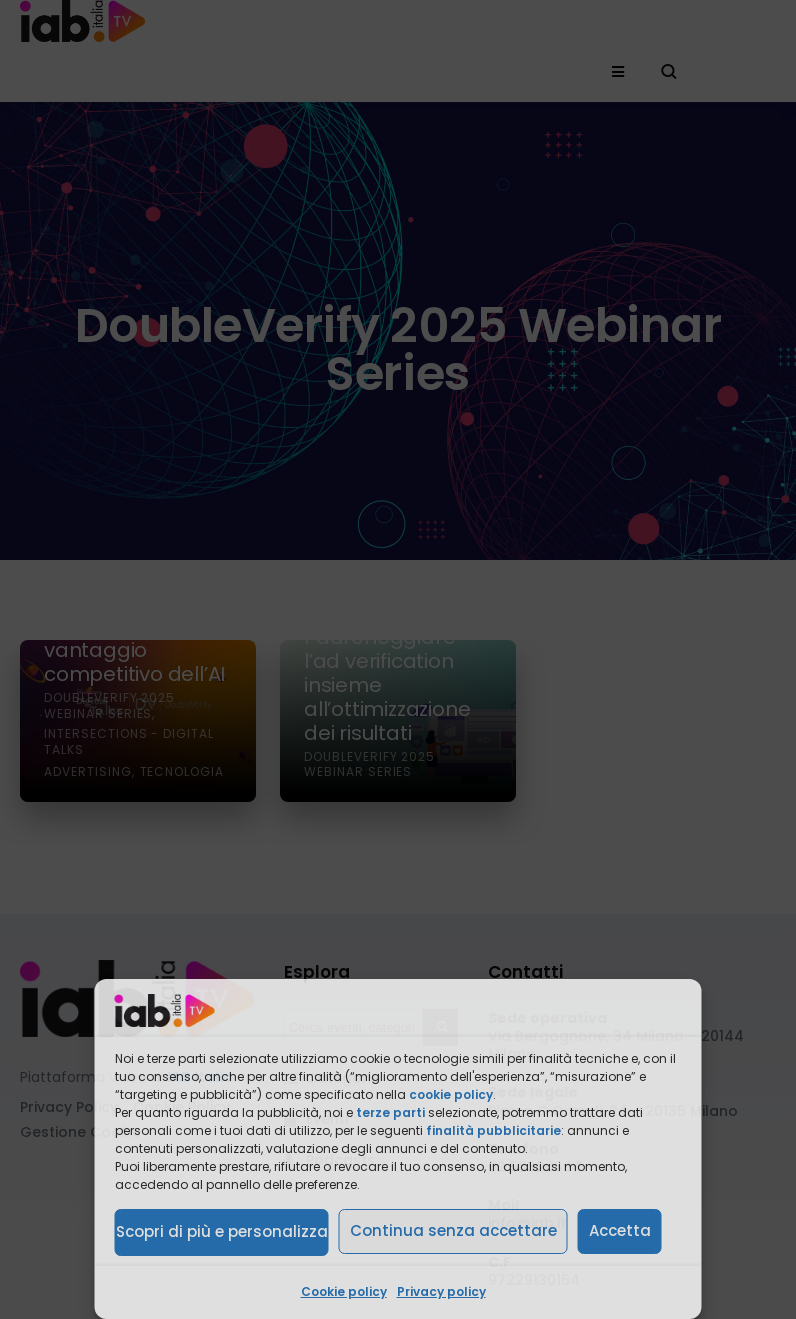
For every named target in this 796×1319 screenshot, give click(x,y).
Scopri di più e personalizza (222, 1231)
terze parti (390, 1112)
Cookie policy (344, 1291)
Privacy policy (441, 1291)
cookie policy (451, 1094)
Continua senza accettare (453, 1230)
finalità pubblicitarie (493, 1130)
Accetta (620, 1230)
